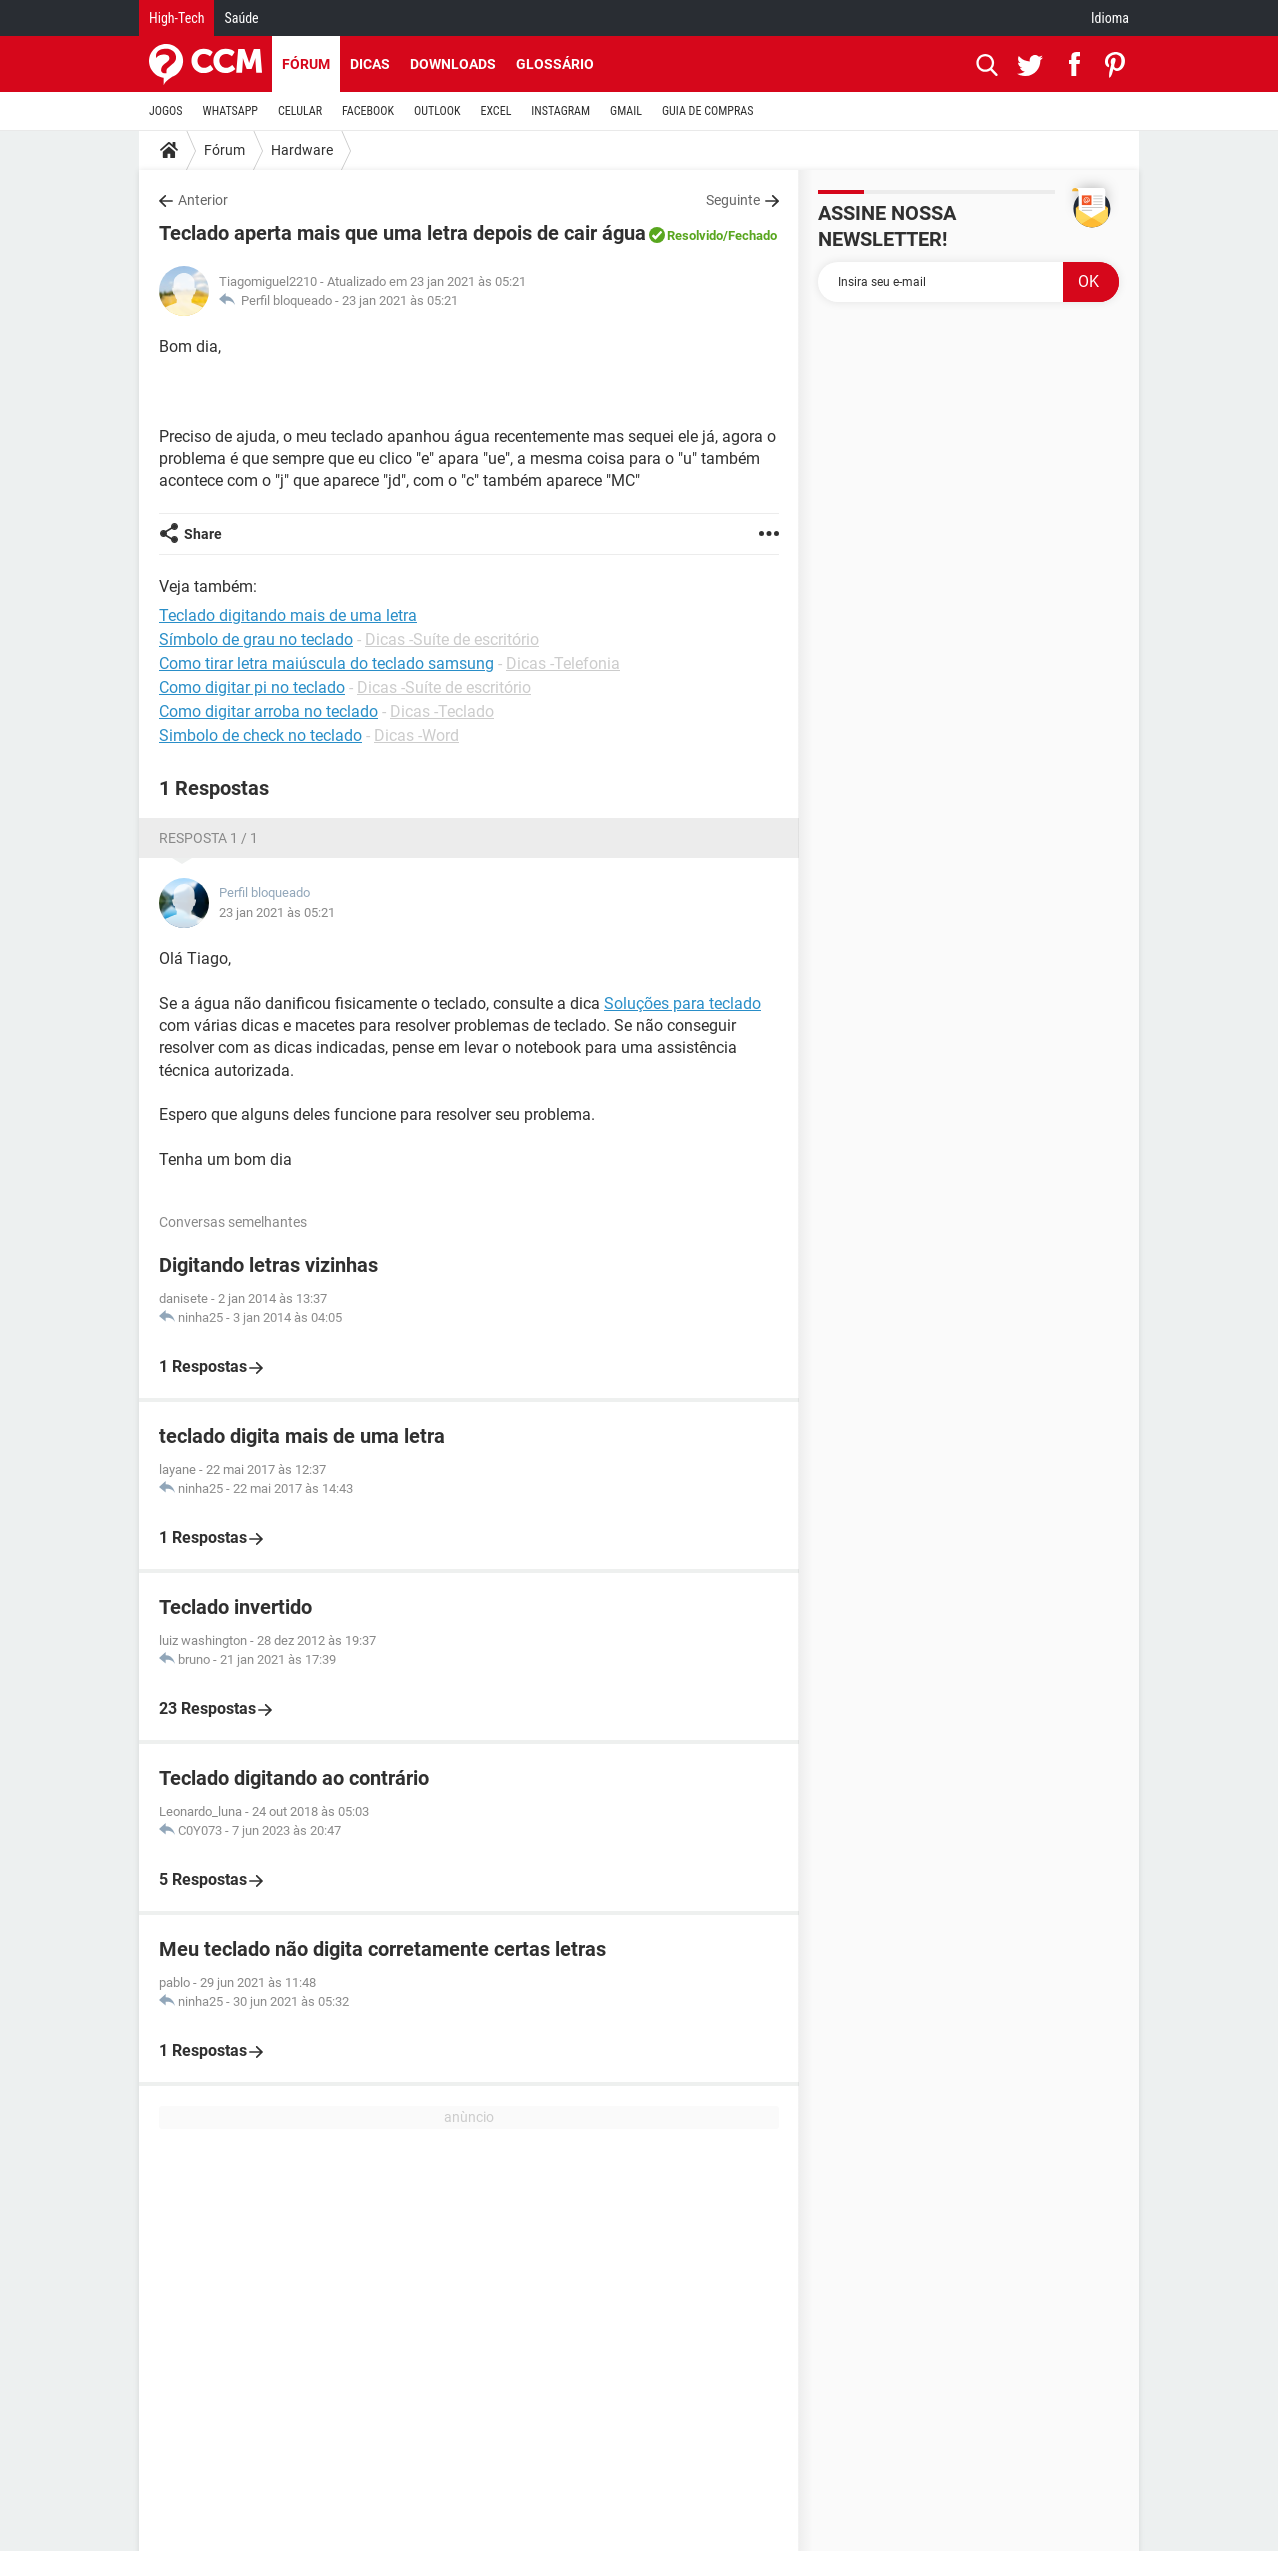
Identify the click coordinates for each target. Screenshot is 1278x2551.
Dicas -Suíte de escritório (452, 639)
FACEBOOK (368, 111)
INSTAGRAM (560, 111)
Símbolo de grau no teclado (256, 639)
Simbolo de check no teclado (260, 735)
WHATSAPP (230, 111)
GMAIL (626, 111)
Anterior (203, 200)
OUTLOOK (437, 111)
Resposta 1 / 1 (208, 838)
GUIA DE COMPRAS (707, 111)
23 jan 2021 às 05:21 (400, 300)
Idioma (1110, 18)
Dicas (370, 64)
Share (203, 534)
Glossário (555, 64)
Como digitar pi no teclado (252, 687)
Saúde (241, 18)
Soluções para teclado (682, 1003)
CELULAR (300, 111)
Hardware (302, 150)
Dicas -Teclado (442, 711)
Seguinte (733, 200)
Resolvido (695, 235)
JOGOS (166, 111)
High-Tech (176, 18)
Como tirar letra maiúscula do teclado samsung (326, 663)
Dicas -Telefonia (563, 663)
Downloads (453, 64)
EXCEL (495, 111)
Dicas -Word (416, 735)
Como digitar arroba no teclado (268, 711)
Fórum (306, 64)
